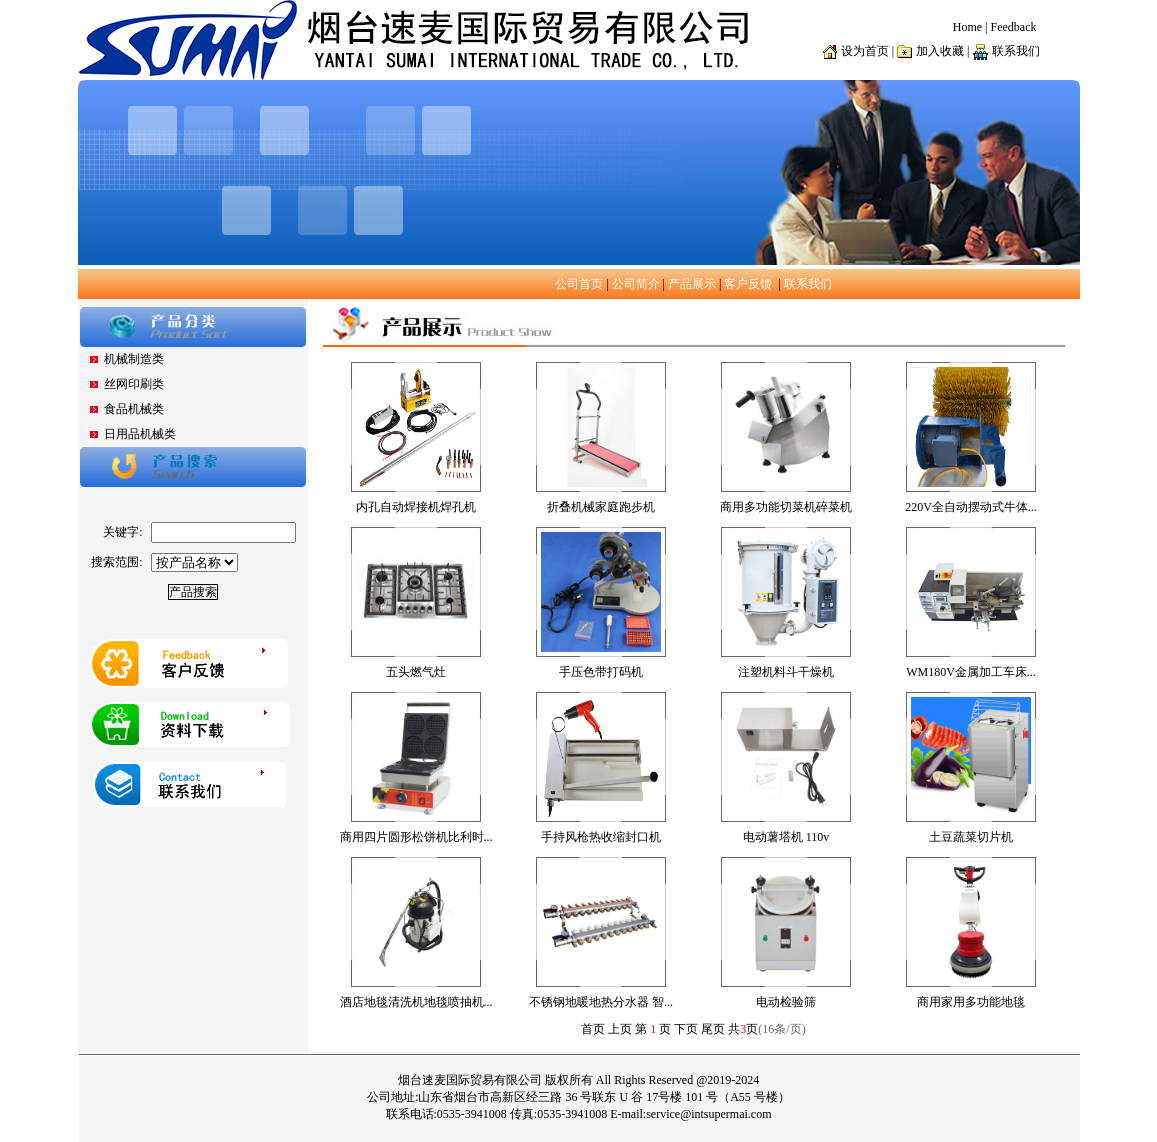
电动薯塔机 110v (786, 837)
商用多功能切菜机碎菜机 (786, 507)
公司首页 (579, 284)
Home (967, 27)
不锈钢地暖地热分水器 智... (601, 1002)
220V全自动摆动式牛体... (971, 507)
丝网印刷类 (134, 384)
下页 (686, 1029)
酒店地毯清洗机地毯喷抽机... (416, 1002)
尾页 (713, 1029)
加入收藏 (940, 51)
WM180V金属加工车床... (971, 672)
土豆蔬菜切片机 (971, 837)
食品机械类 (134, 409)
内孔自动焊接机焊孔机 (416, 507)
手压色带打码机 (601, 672)
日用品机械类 (140, 434)
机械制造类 (134, 359)
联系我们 (808, 284)
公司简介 (636, 284)
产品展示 (692, 284)
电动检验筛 (786, 1002)
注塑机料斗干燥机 (786, 672)
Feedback (1014, 27)
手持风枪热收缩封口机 (601, 837)
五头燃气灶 (416, 672)
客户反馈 (748, 284)
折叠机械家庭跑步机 (601, 507)
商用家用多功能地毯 (971, 1002)
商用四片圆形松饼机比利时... (416, 837)
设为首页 (865, 51)
